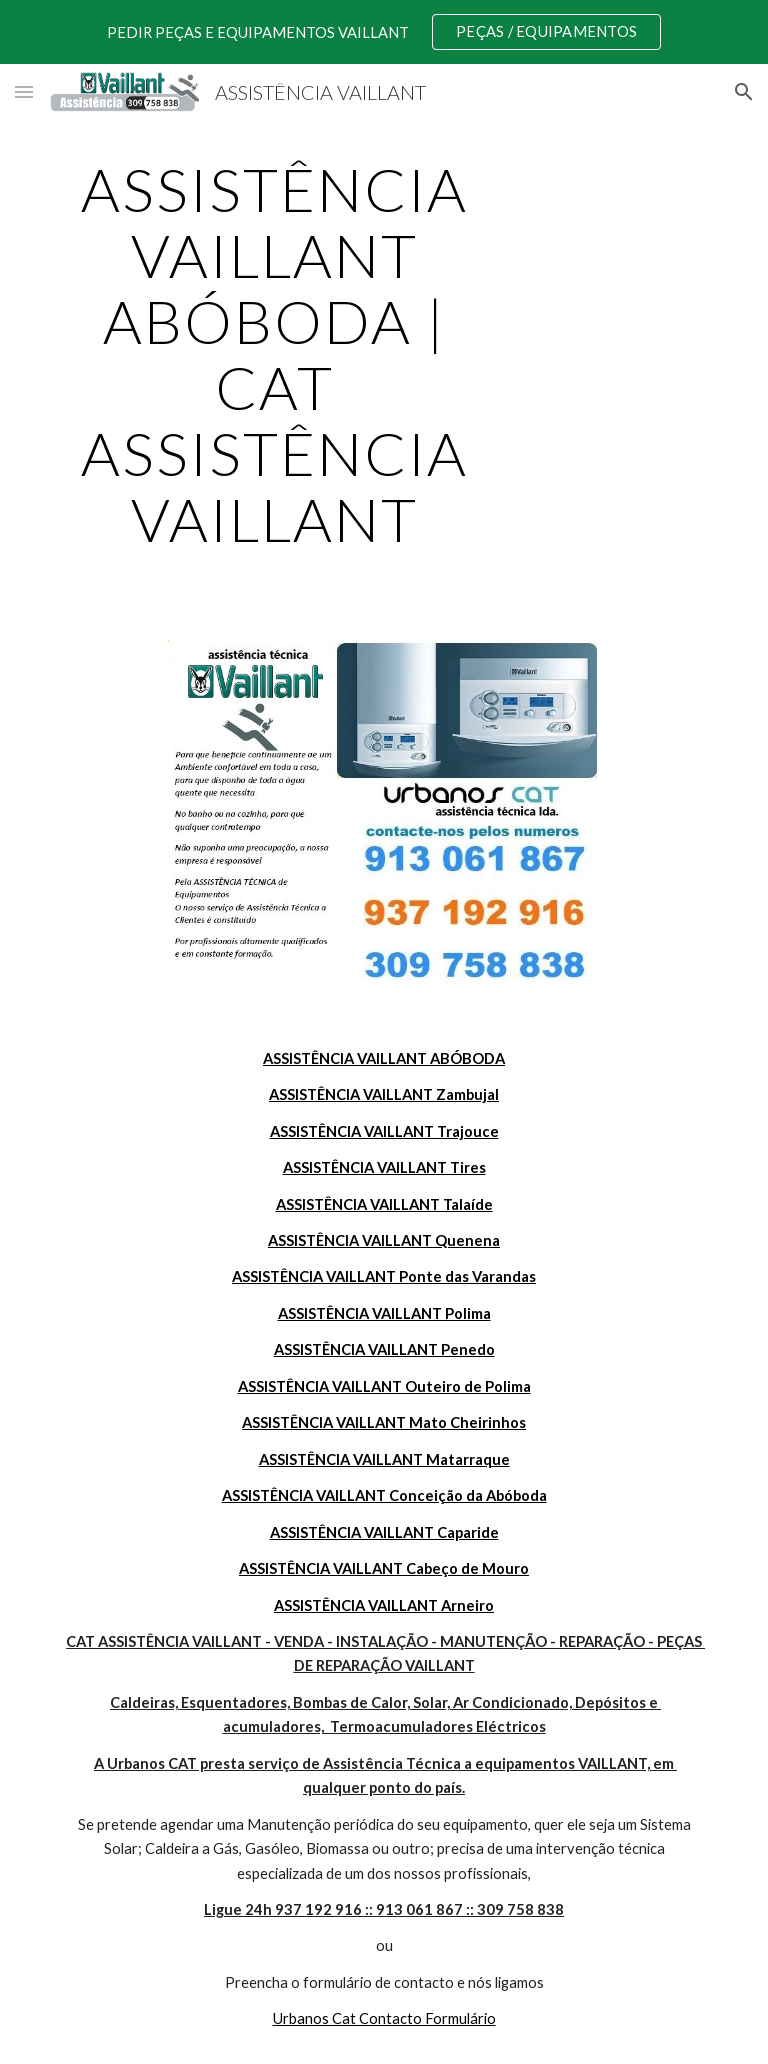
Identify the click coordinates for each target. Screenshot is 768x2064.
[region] (384, 32)
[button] (24, 91)
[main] (274, 354)
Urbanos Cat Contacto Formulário (384, 2018)
